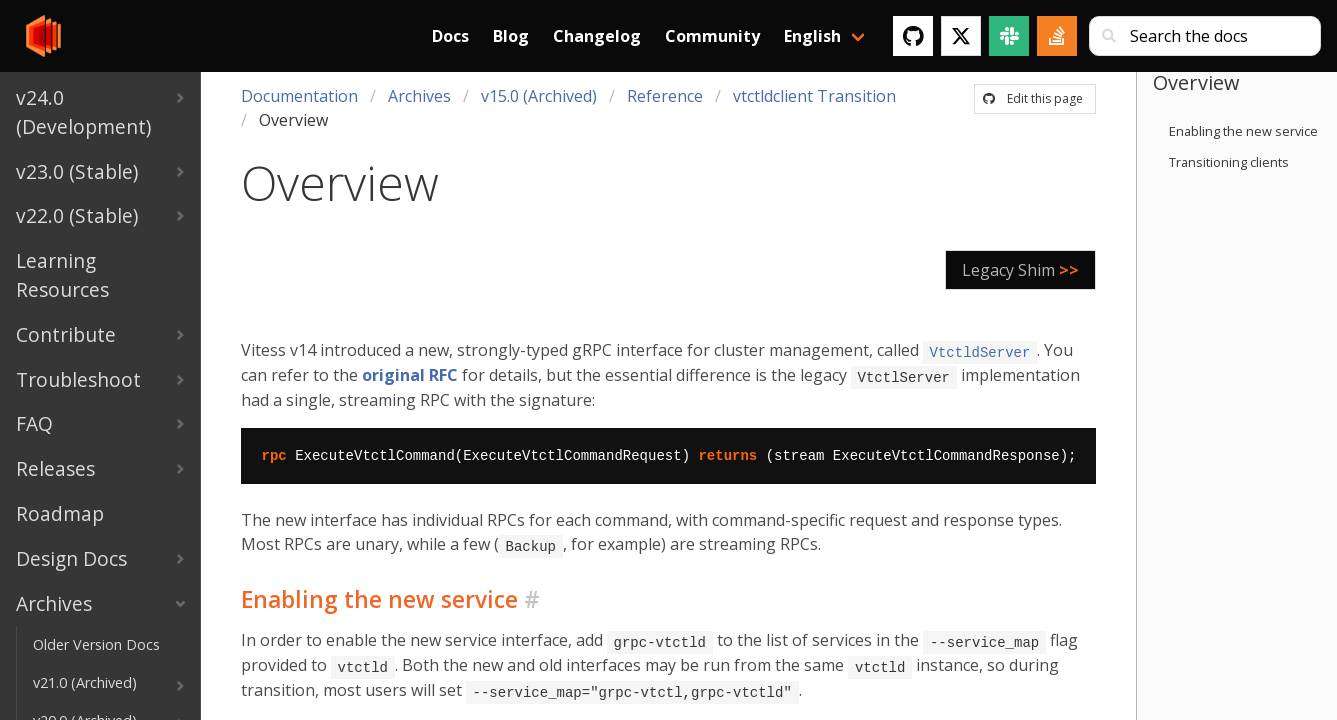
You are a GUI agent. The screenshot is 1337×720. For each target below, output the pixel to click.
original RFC (410, 374)
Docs (450, 36)
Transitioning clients (1229, 162)
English (812, 36)
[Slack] (1009, 36)
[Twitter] (961, 36)
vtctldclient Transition (814, 96)
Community (712, 36)
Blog (511, 36)
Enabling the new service (1243, 131)
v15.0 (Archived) (539, 96)
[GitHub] (913, 36)
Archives (419, 96)
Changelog (597, 36)
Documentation (299, 96)
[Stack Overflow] (1057, 36)
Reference (665, 96)
